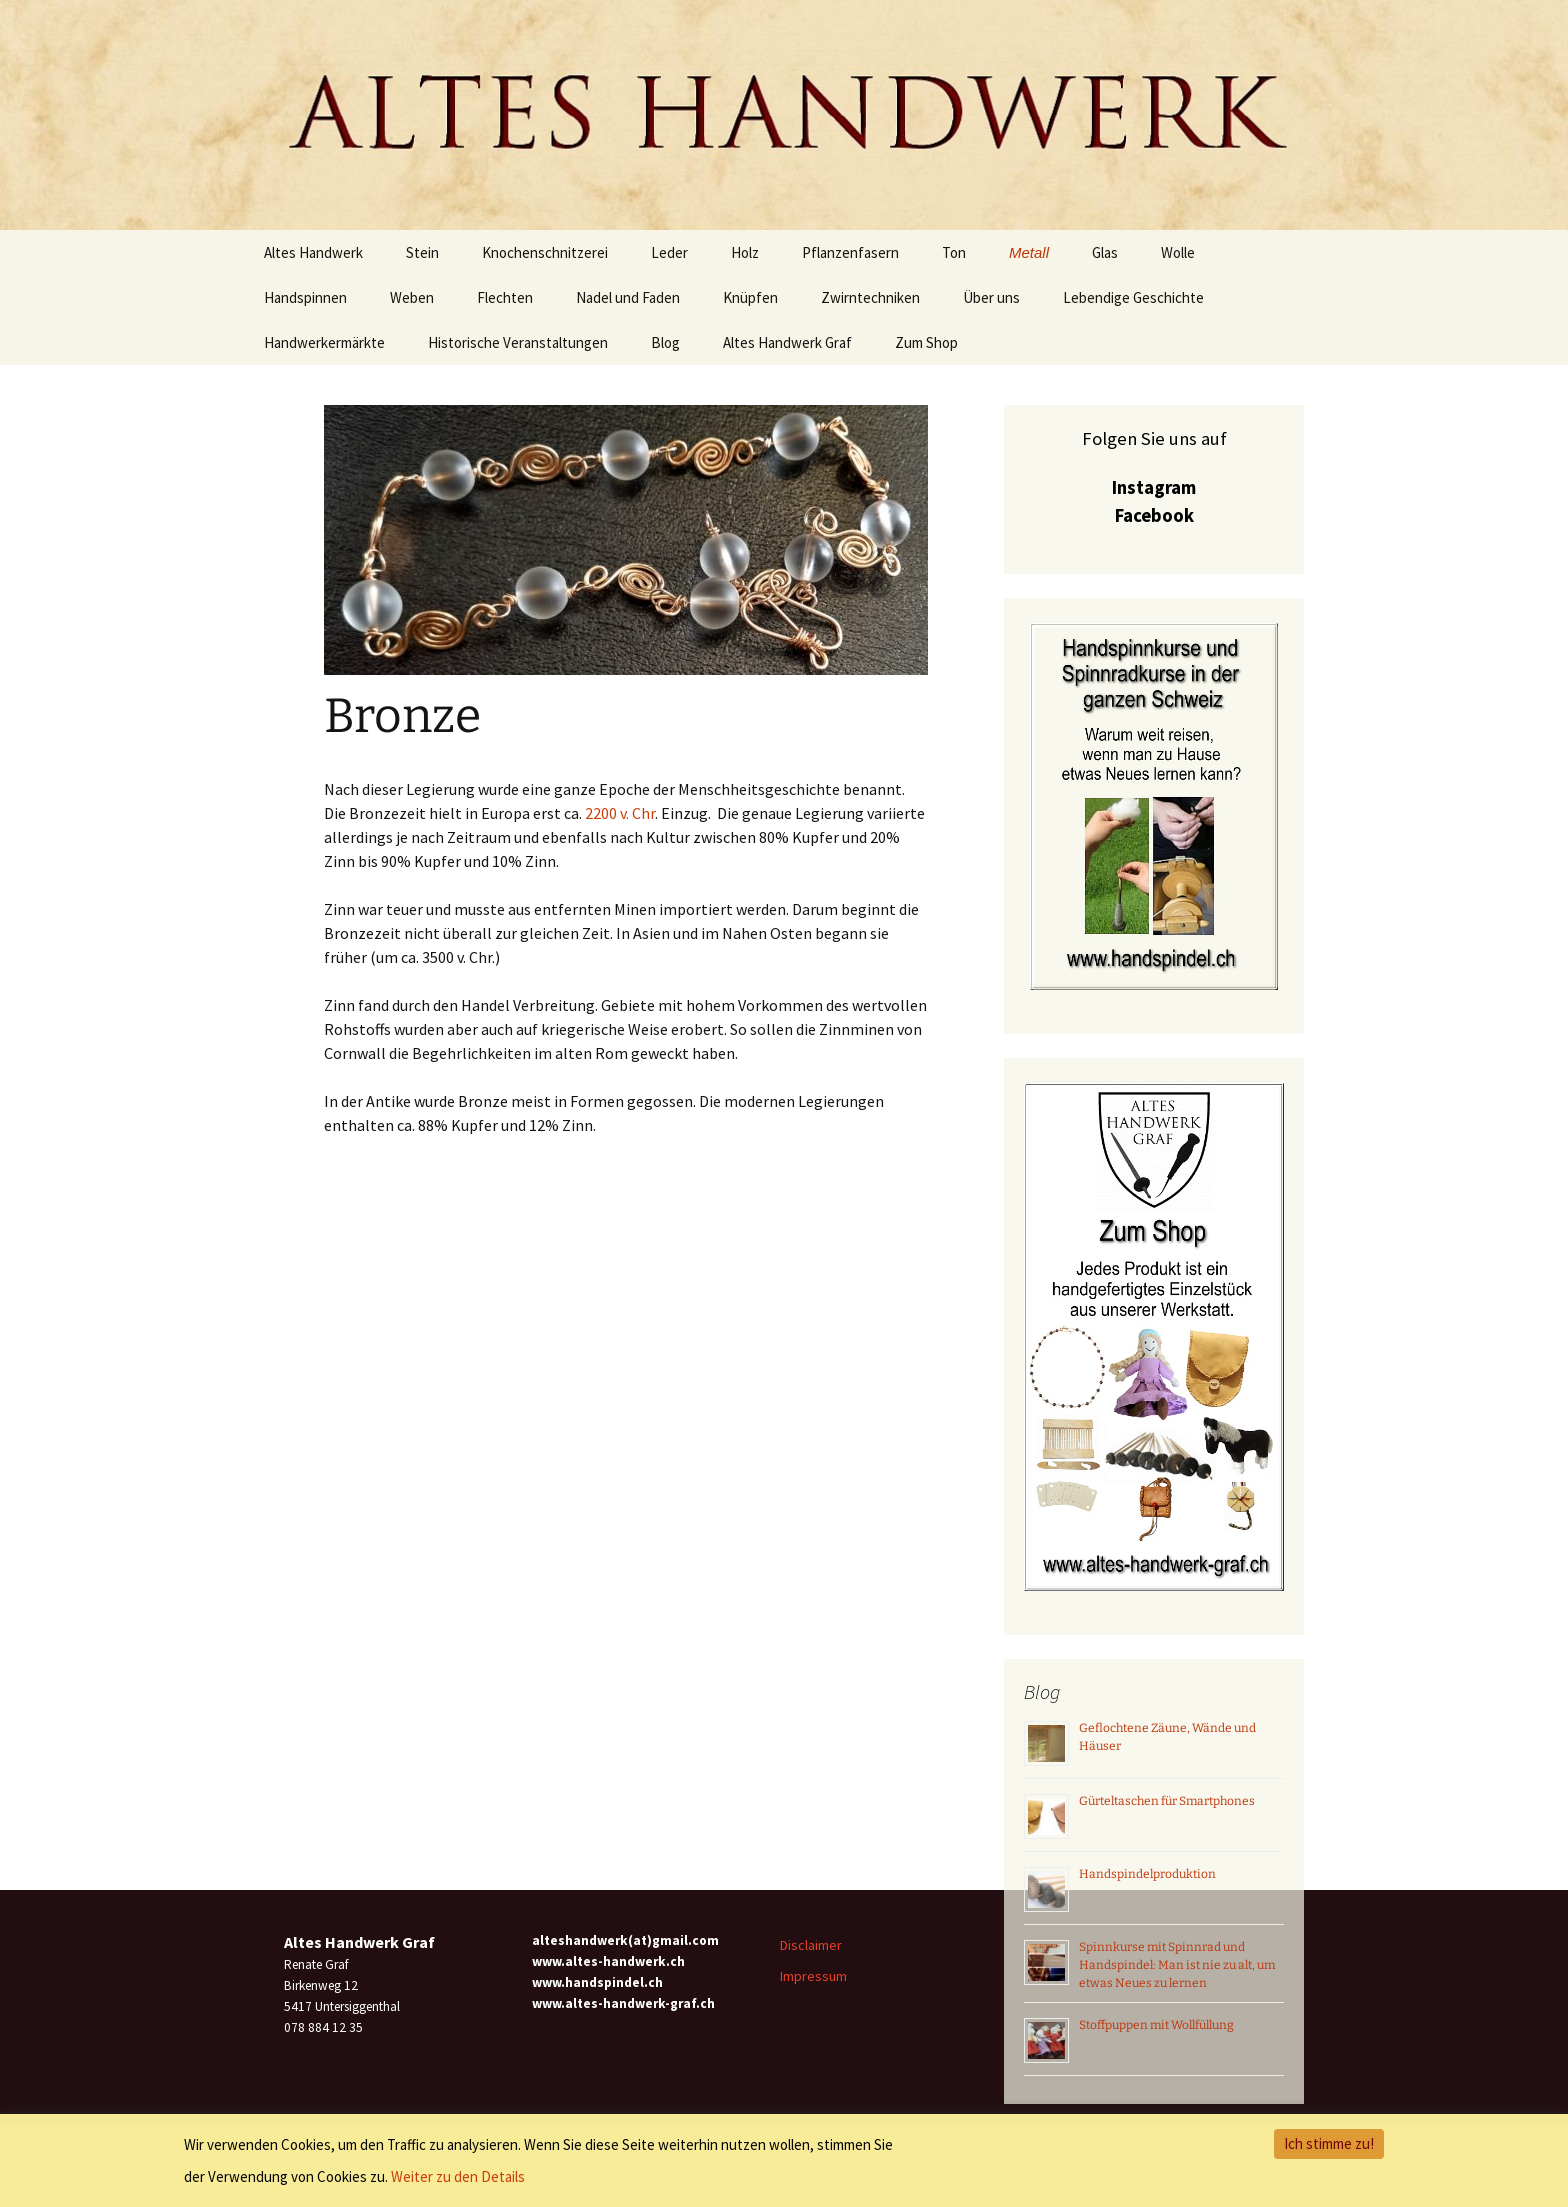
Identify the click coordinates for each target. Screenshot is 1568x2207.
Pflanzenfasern (850, 252)
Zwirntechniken (870, 297)
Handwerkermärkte (324, 342)
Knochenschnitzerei (545, 252)
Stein (422, 252)
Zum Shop (926, 342)
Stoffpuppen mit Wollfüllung (1156, 2025)
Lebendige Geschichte (1133, 297)
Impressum (813, 1976)
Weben (412, 297)
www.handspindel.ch (597, 1982)
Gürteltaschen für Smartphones (1167, 1801)
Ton (954, 252)
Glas (1105, 252)
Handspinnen (305, 297)
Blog (665, 342)
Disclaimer (811, 1945)
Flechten (505, 297)
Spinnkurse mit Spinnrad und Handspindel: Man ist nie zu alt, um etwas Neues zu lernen (1177, 1965)
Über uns (991, 297)
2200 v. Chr (620, 813)
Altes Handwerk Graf (787, 342)
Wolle (1178, 252)
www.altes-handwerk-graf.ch (623, 2003)
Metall (1029, 252)
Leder (669, 252)
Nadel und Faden (628, 297)
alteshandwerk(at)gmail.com (625, 1940)
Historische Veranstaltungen (518, 342)
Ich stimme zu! (1329, 2143)
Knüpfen (750, 297)
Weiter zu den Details (458, 2176)
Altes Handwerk (313, 252)
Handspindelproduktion (1147, 1874)
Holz (745, 252)
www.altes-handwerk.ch (608, 1961)
